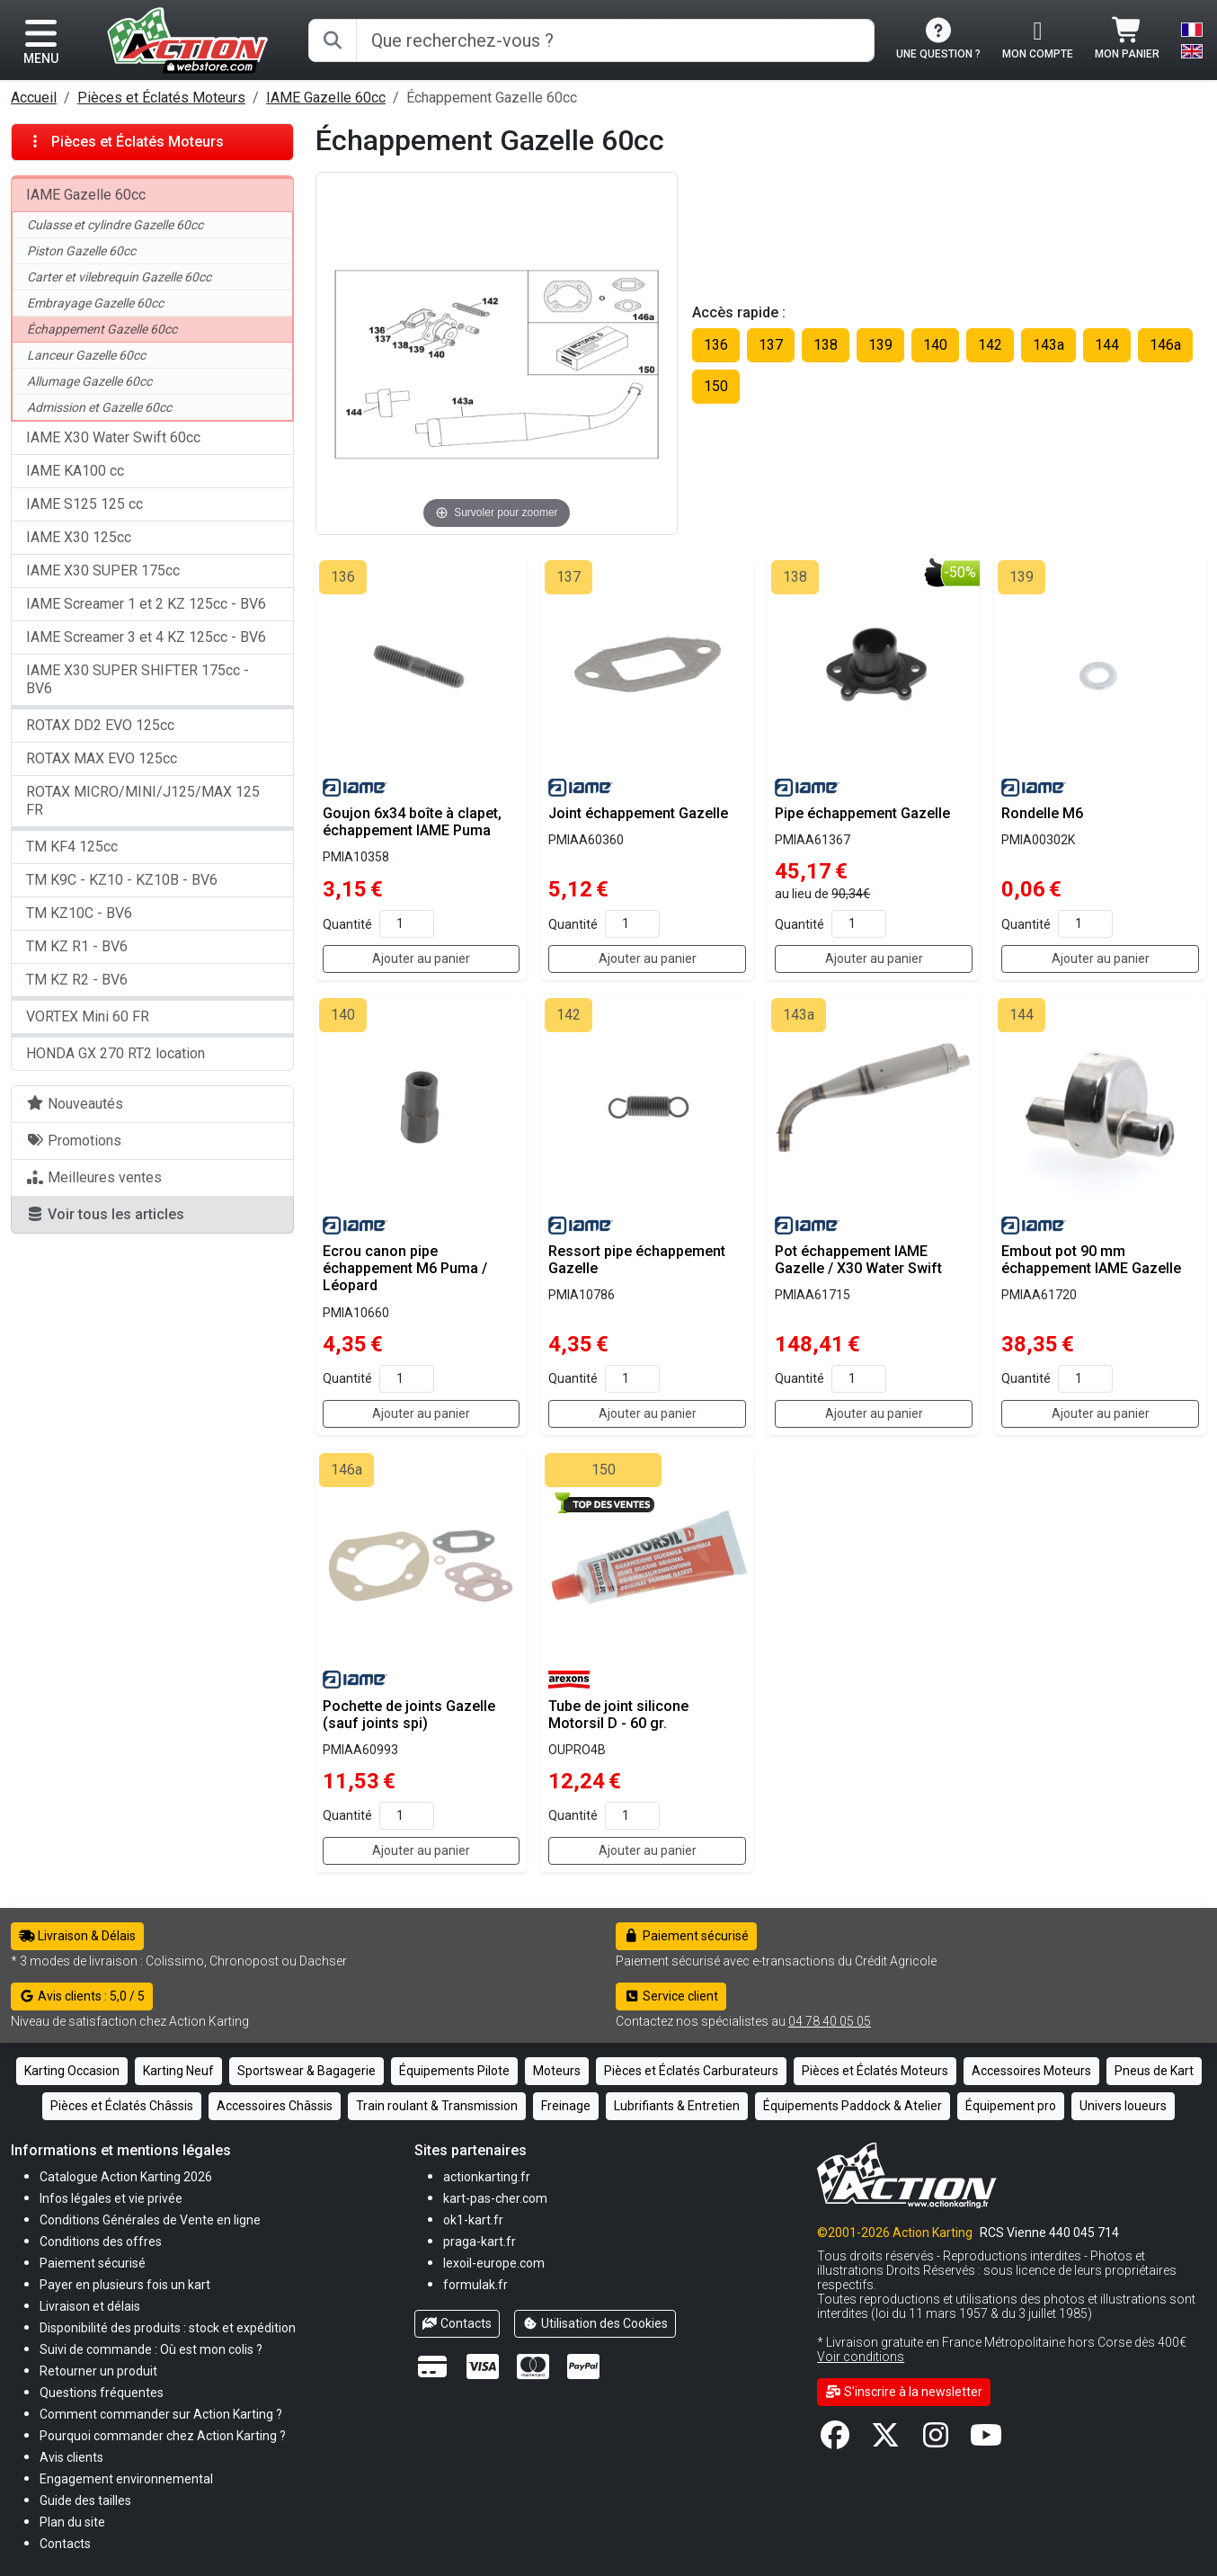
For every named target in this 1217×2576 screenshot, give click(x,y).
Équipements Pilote (454, 2070)
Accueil (34, 97)
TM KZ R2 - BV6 (77, 979)
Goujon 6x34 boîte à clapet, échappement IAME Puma (412, 822)
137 (771, 344)
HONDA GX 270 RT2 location (115, 1053)
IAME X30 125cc (78, 537)
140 (935, 344)
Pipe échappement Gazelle (862, 813)
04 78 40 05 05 (829, 2021)
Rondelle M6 (1042, 813)
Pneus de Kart (1154, 2070)
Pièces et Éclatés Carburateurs (691, 2070)
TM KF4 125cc (72, 846)
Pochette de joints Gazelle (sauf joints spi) (409, 1715)
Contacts (457, 2323)
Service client (671, 1996)
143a (1048, 344)
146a (1165, 344)
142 (990, 344)
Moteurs (557, 2070)
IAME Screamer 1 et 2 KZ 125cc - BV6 (146, 603)
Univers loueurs (1123, 2106)
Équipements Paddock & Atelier (852, 2106)
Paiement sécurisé (686, 1936)
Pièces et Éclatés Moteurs (161, 97)
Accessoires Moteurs (1031, 2070)
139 (880, 344)
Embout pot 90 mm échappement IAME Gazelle (1091, 1260)
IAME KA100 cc (75, 470)
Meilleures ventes (94, 1177)
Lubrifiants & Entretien (677, 2106)
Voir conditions (860, 2356)
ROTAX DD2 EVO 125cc (100, 725)
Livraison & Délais (77, 1936)
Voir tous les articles (105, 1214)
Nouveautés (74, 1103)
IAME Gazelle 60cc (326, 97)
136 (716, 344)
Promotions (73, 1140)
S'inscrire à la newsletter (903, 2391)
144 (1107, 344)
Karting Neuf (178, 2070)
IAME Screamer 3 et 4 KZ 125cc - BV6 (146, 637)
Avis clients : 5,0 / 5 (82, 1996)
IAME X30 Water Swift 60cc (113, 437)
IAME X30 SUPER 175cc (103, 570)
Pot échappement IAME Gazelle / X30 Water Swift (858, 1260)
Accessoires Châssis (275, 2106)
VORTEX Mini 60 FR (87, 1016)
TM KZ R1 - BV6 (77, 946)
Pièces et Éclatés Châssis (121, 2106)
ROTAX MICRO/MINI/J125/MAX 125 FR (143, 800)
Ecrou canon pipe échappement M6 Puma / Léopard (405, 1268)
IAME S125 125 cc (84, 504)
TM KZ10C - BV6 (79, 913)
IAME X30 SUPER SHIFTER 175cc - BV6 (137, 679)
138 (825, 344)
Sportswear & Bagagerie (306, 2070)
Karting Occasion (72, 2070)
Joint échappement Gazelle (638, 813)
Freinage (566, 2106)
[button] (85, 2500)
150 (716, 386)
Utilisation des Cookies (595, 2323)
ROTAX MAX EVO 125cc (101, 758)
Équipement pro (1010, 2106)
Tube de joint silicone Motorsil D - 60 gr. (618, 1715)
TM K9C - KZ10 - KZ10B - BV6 (122, 879)
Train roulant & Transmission (437, 2106)
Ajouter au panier (421, 958)
